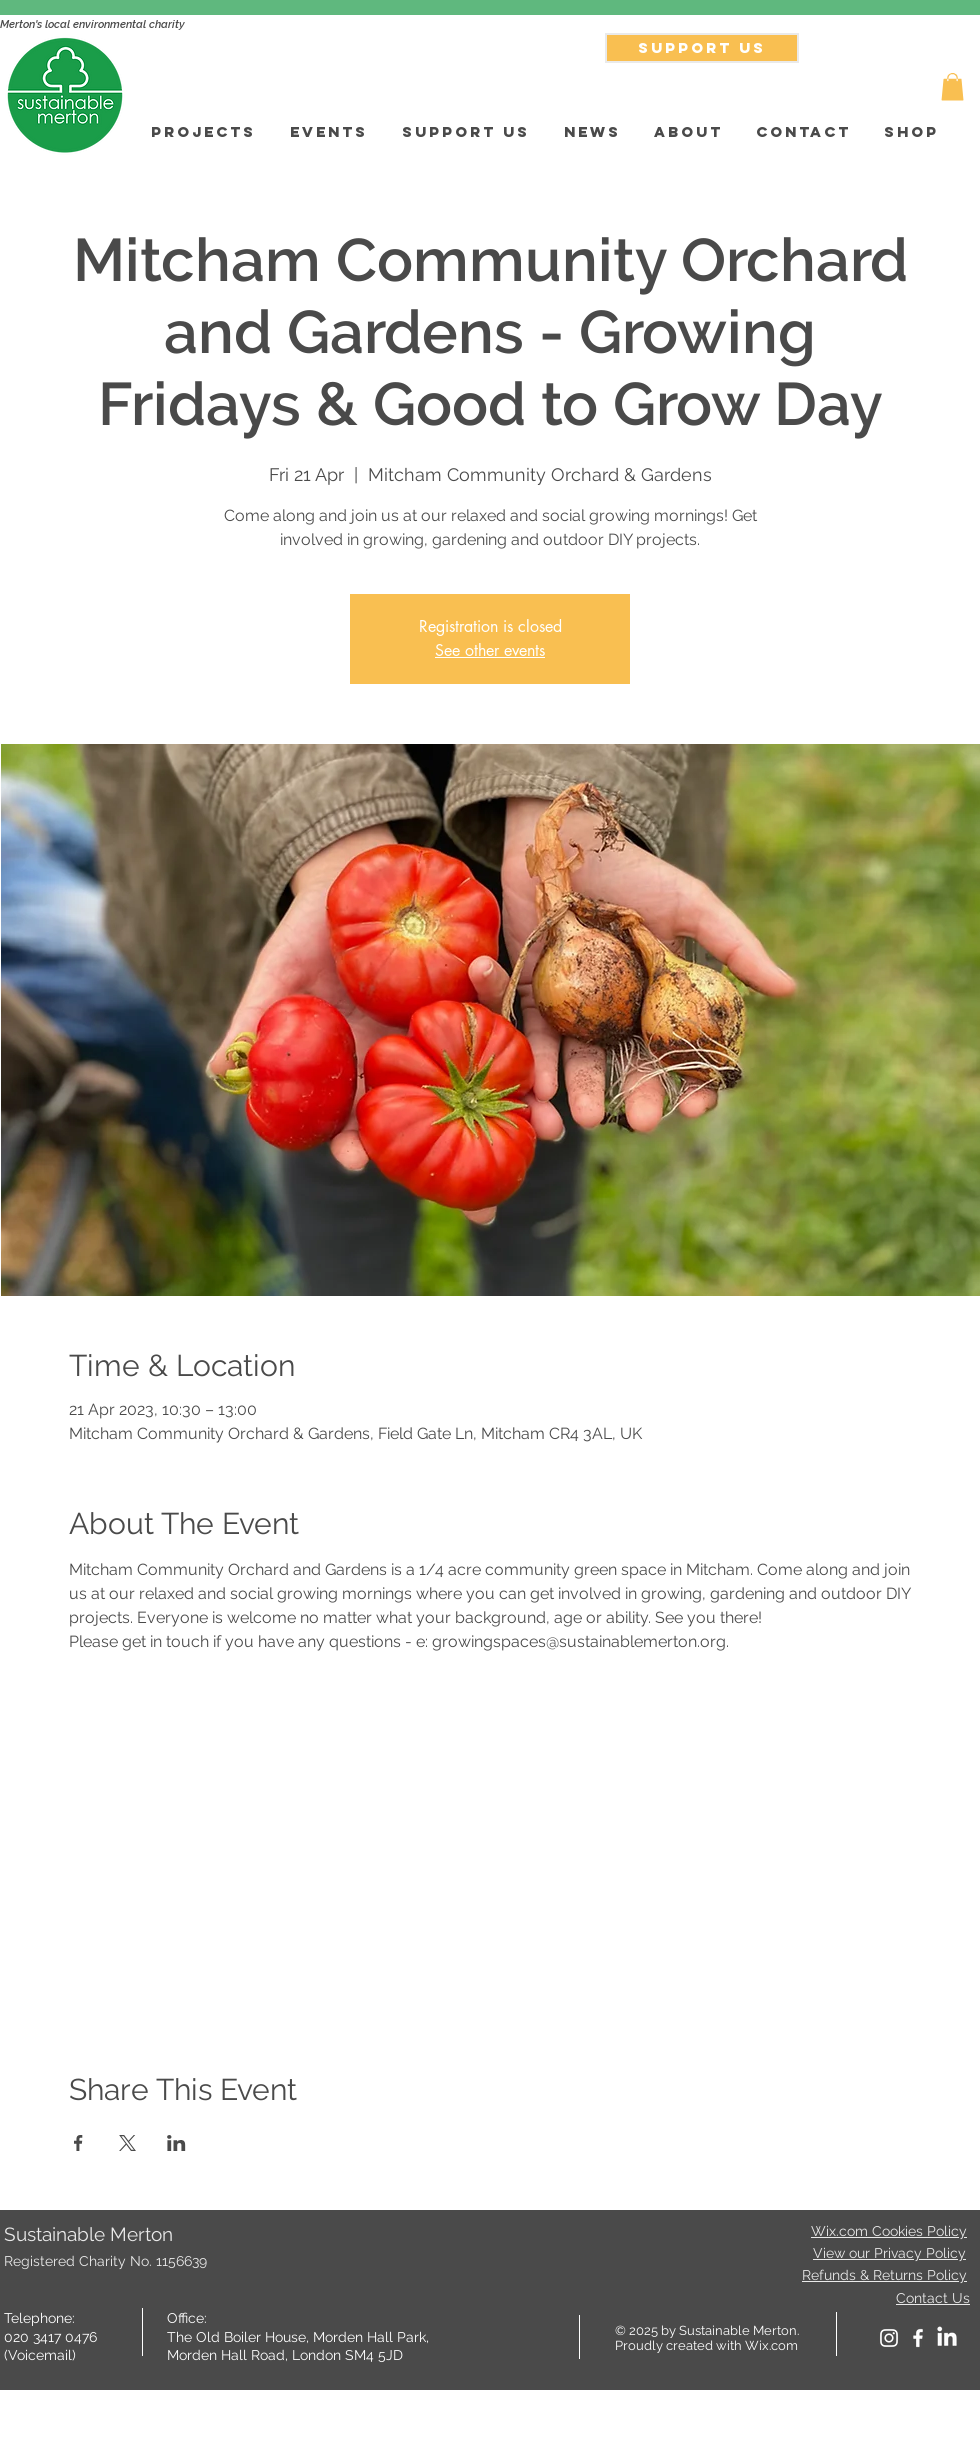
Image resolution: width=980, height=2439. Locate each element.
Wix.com (771, 2345)
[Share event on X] (127, 2143)
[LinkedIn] (947, 2338)
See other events (490, 650)
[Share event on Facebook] (78, 2143)
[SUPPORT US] (702, 48)
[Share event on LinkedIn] (176, 2143)
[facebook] (918, 2338)
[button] (952, 86)
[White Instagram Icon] (889, 2338)
